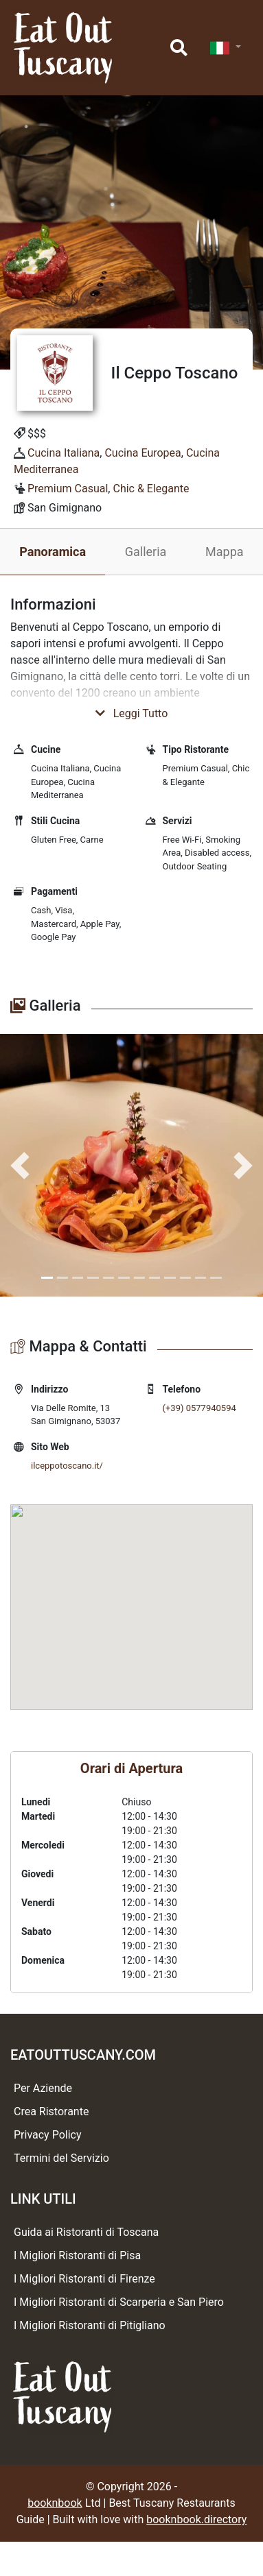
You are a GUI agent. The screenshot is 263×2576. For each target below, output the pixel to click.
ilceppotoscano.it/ (67, 1465)
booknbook (54, 2502)
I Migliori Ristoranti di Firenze (84, 2278)
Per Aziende (43, 2088)
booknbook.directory (196, 2519)
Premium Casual (67, 488)
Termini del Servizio (61, 2158)
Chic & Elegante (151, 488)
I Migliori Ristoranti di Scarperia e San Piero (119, 2302)
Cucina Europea (142, 452)
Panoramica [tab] (52, 551)
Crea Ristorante (51, 2111)
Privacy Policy (48, 2134)
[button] (19, 1165)
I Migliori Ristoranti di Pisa (77, 2255)
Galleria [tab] (146, 551)
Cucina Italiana (63, 452)
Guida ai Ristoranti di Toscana (86, 2232)
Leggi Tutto (131, 713)
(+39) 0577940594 (199, 1408)
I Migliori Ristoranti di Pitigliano (89, 2325)
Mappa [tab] (224, 551)
